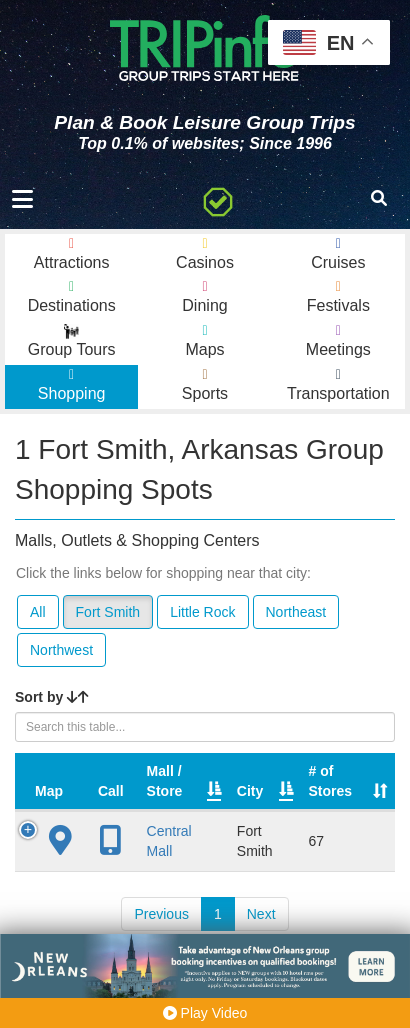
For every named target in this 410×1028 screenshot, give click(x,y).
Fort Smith (108, 612)
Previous (161, 914)
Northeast (296, 612)
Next (261, 914)
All (38, 612)
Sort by (52, 697)
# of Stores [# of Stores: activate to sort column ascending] (331, 781)
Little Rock (202, 612)
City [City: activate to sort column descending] (250, 791)
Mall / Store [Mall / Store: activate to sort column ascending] (165, 781)
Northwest (61, 650)
